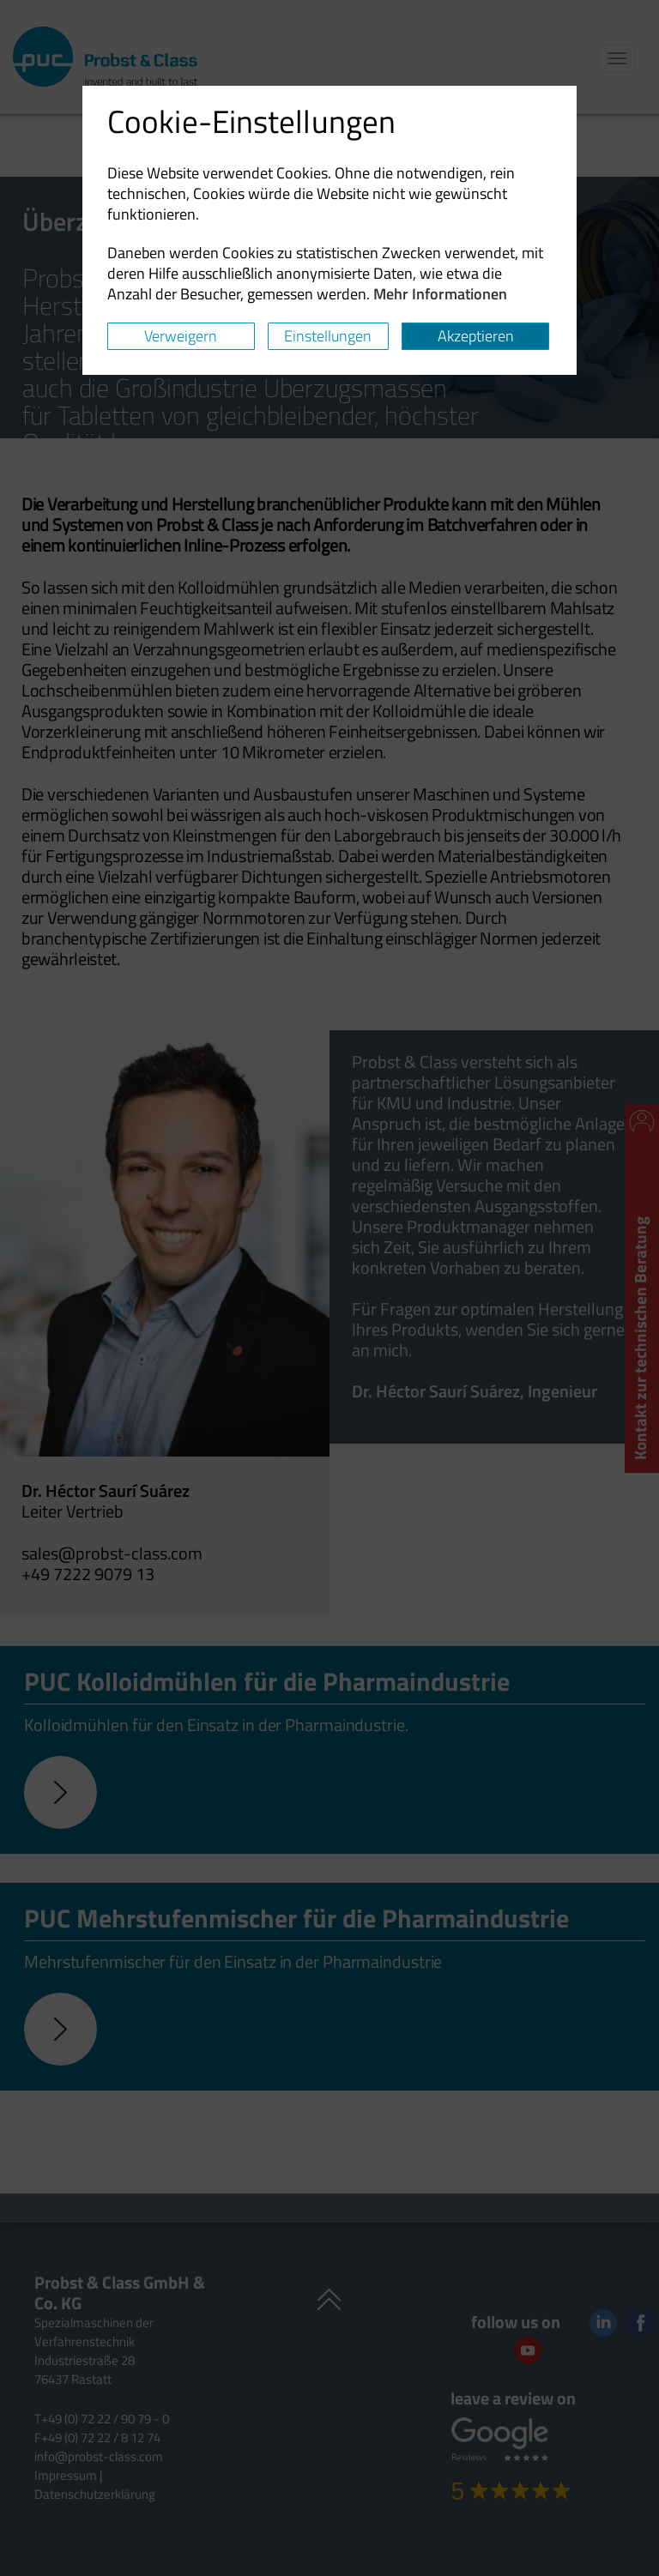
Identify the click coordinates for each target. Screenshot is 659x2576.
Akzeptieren (476, 335)
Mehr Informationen (440, 293)
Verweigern (180, 335)
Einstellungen (328, 335)
